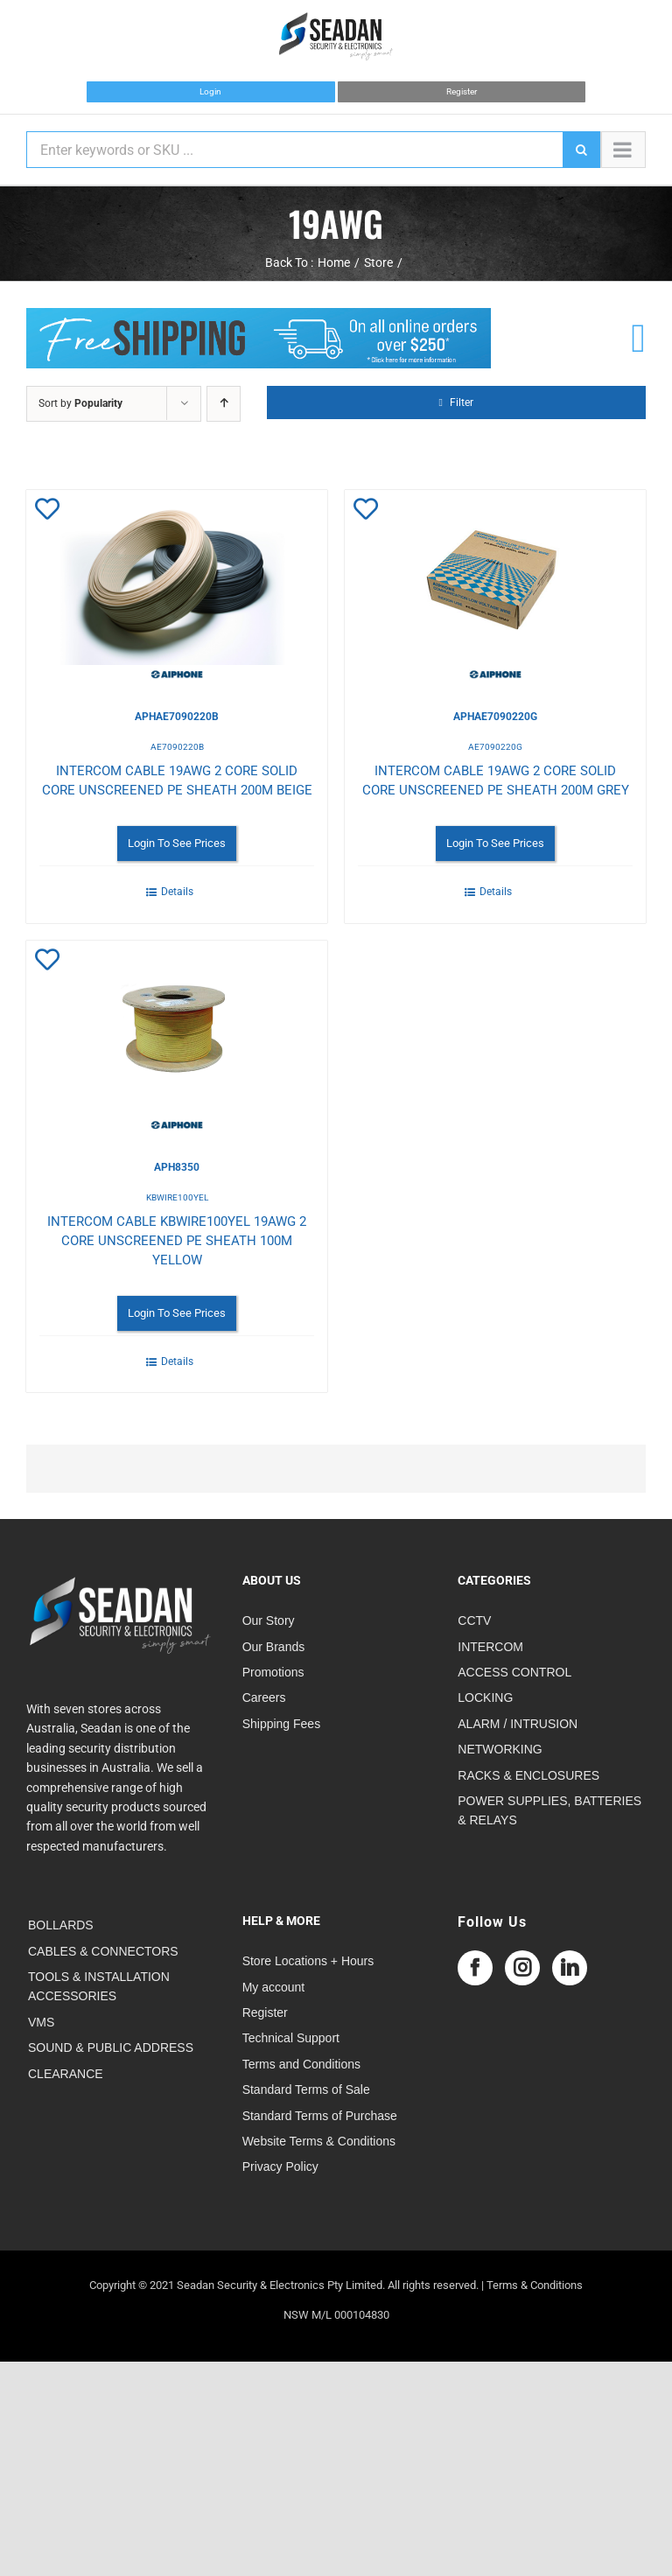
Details (177, 892)
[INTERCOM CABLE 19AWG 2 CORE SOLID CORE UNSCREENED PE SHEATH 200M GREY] (495, 586)
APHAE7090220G (495, 716)
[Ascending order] (223, 404)
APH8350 (177, 1167)
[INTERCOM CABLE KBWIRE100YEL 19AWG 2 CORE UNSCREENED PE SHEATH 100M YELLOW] (176, 1037)
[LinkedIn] (569, 1967)
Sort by (80, 403)
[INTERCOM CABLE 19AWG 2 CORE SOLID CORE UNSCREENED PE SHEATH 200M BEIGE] (176, 586)
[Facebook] (475, 1967)
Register (461, 91)
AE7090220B (177, 747)
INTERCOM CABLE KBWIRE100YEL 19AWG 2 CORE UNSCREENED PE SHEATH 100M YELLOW (176, 1241)
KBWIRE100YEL (177, 1197)
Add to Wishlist (61, 512)
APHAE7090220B (177, 716)
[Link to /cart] (638, 338)
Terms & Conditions (534, 2285)
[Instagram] (522, 1967)
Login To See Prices (177, 843)
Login (210, 91)
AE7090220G (495, 747)
